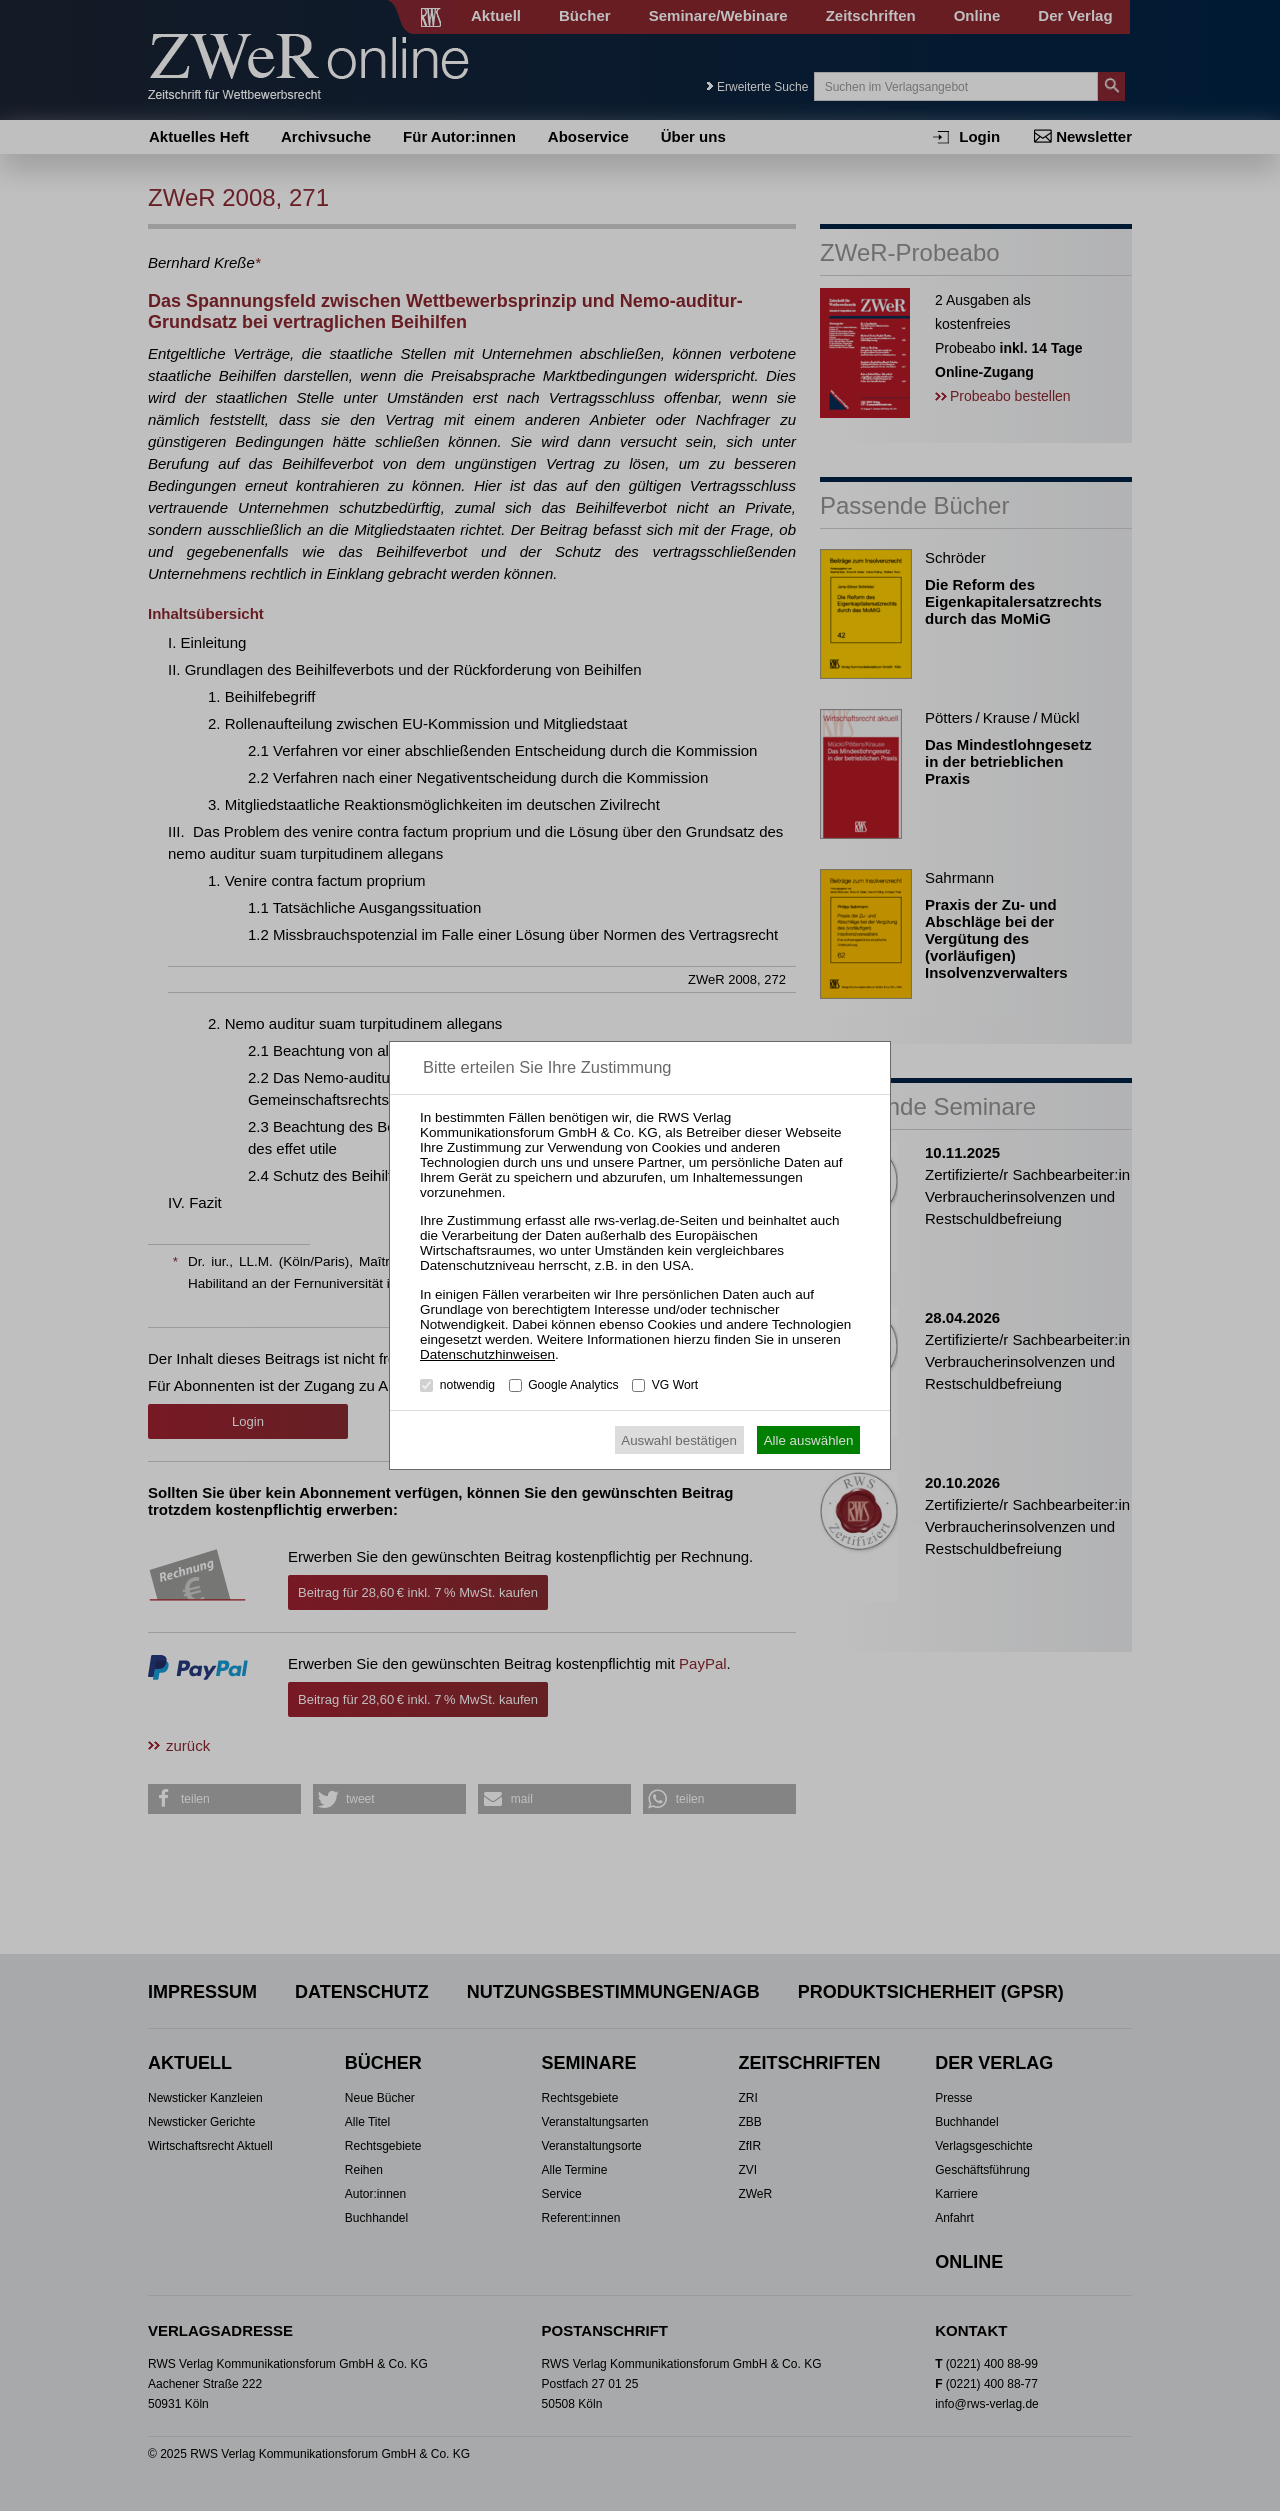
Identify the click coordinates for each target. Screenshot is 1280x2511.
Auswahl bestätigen (679, 1440)
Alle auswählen (809, 1440)
